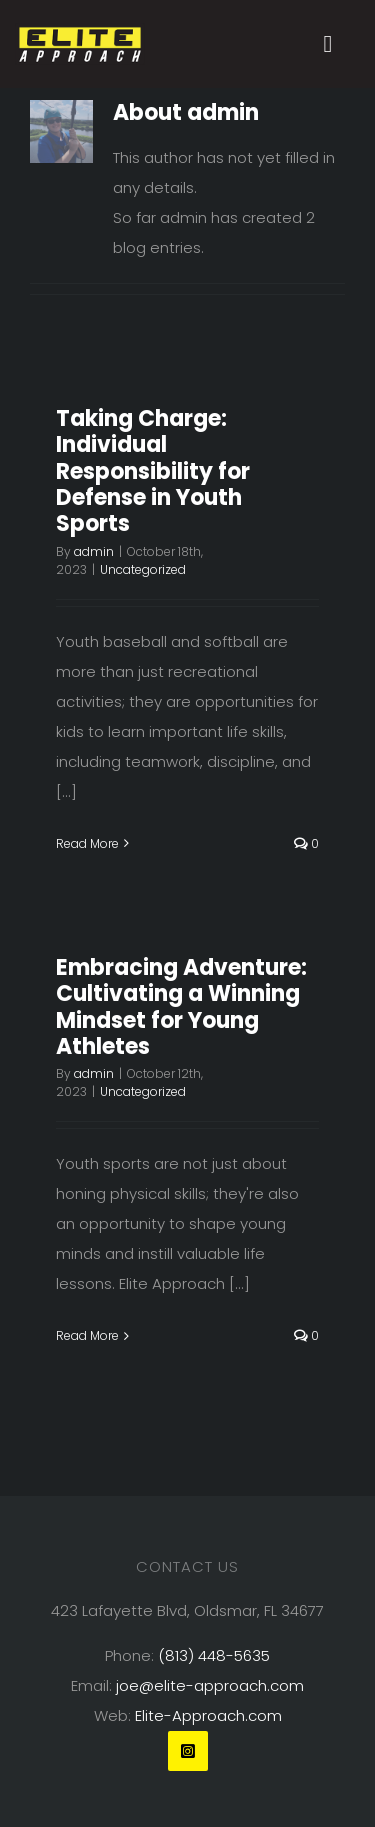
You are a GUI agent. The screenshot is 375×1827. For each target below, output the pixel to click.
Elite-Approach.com (208, 1715)
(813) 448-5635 (214, 1655)
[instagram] (188, 1751)
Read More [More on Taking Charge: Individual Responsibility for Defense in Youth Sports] (87, 843)
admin (94, 551)
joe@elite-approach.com (210, 1685)
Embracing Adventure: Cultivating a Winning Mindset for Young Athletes (181, 1007)
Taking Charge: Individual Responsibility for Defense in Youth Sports (153, 471)
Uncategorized (143, 569)
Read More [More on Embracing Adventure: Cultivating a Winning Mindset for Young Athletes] (87, 1335)
